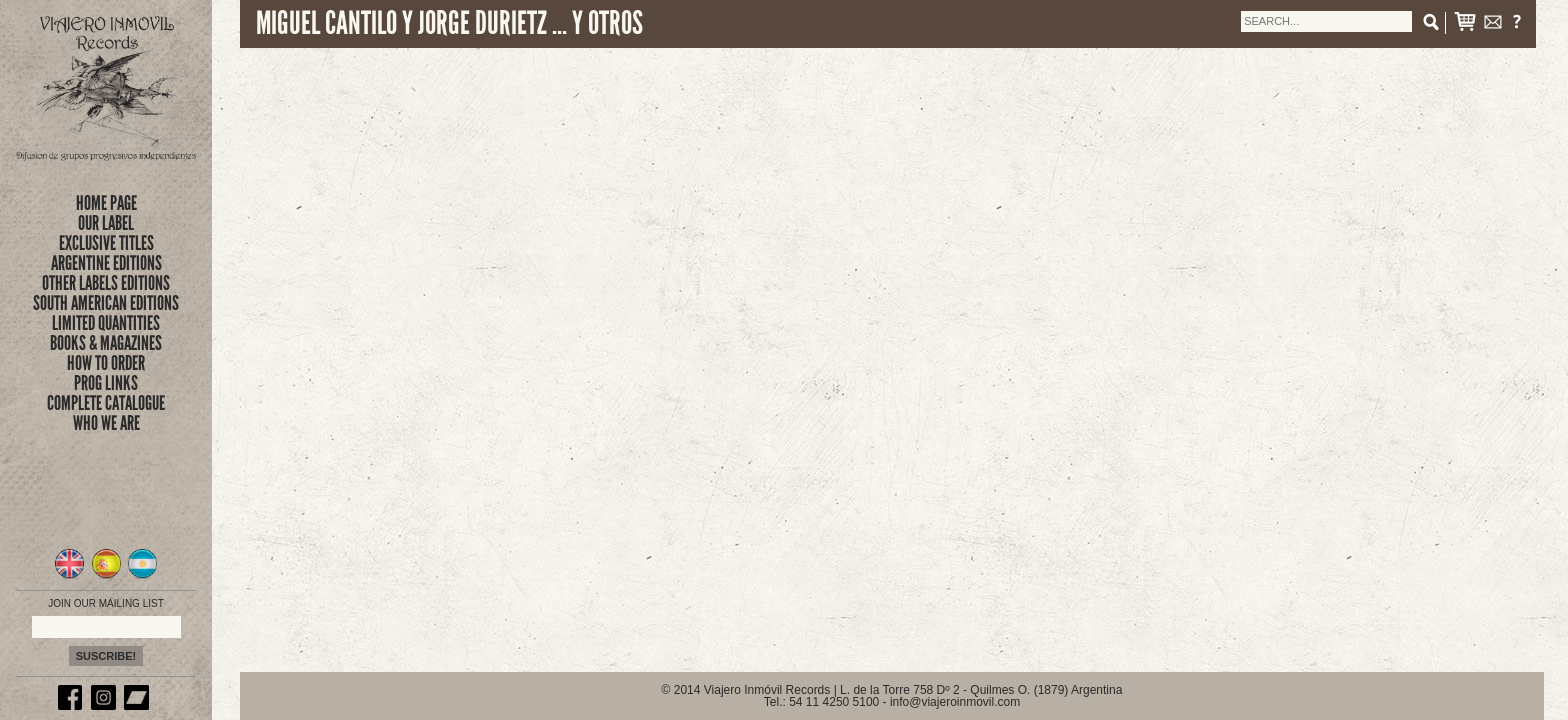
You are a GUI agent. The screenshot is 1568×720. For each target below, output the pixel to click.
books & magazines (106, 343)
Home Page (106, 203)
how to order (106, 363)
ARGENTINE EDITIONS (106, 263)
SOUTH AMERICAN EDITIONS (106, 303)
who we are (106, 423)
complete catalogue (106, 403)
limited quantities (106, 323)
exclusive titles (106, 243)
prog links (106, 383)
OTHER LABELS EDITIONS (106, 283)
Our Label (106, 223)
